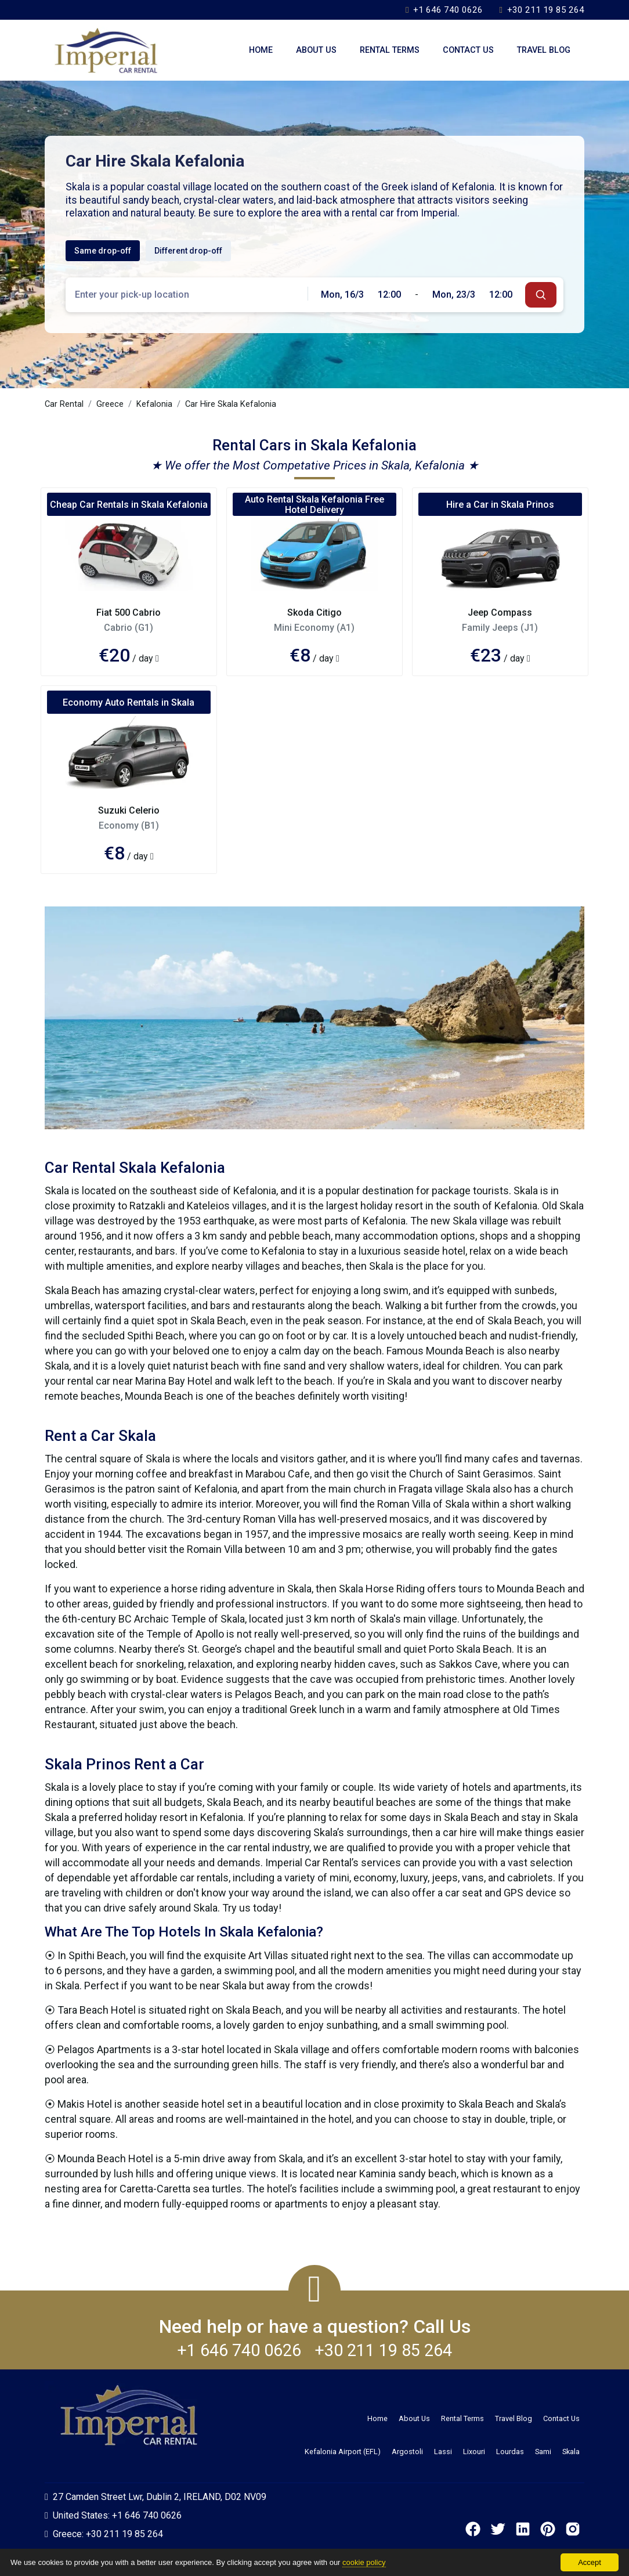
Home (261, 50)
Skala (571, 2451)
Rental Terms (390, 50)
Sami (543, 2451)
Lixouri (474, 2451)
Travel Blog (543, 50)
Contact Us (468, 50)
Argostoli (407, 2451)
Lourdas (510, 2451)
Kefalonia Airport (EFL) (343, 2451)
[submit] (540, 295)
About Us (316, 50)
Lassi (443, 2451)
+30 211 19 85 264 (541, 10)
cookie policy (363, 2562)
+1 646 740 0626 (444, 10)
